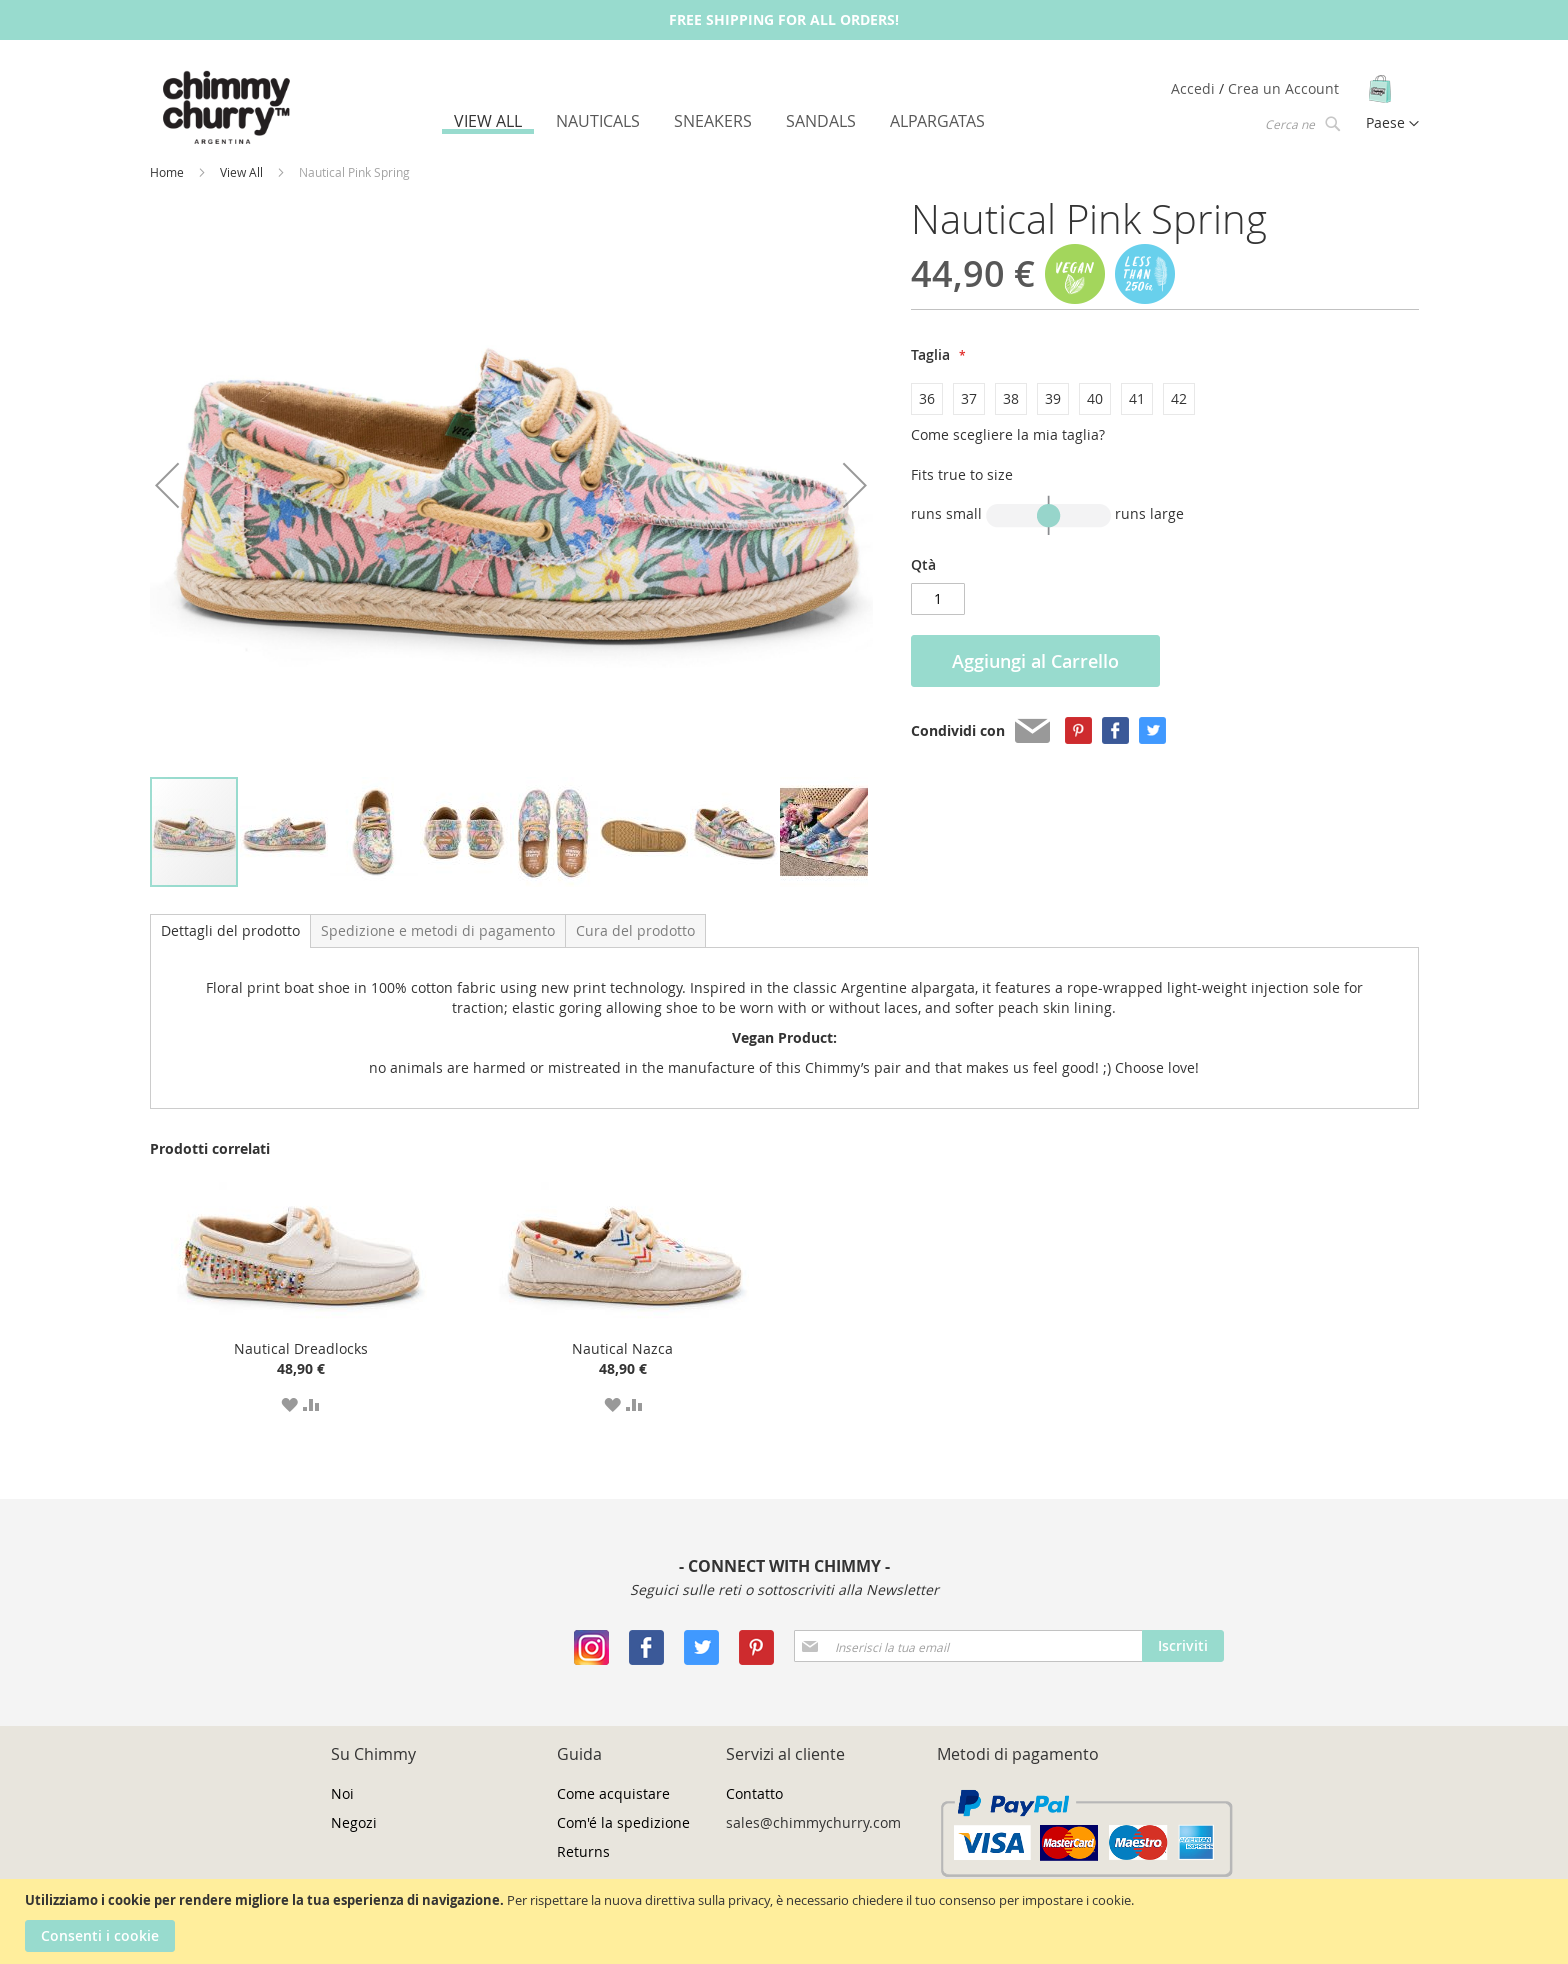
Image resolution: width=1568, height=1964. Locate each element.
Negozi (354, 1822)
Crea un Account (1283, 88)
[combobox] (1301, 123)
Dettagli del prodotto (230, 930)
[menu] (719, 122)
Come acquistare (613, 1793)
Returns (583, 1851)
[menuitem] (488, 123)
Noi (342, 1793)
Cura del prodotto (635, 930)
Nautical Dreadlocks (301, 1348)
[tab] (230, 931)
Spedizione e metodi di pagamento (438, 930)
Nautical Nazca (622, 1348)
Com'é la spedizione (623, 1822)
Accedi (1195, 88)
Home (168, 172)
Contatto (754, 1793)
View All (243, 172)
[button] (167, 485)
